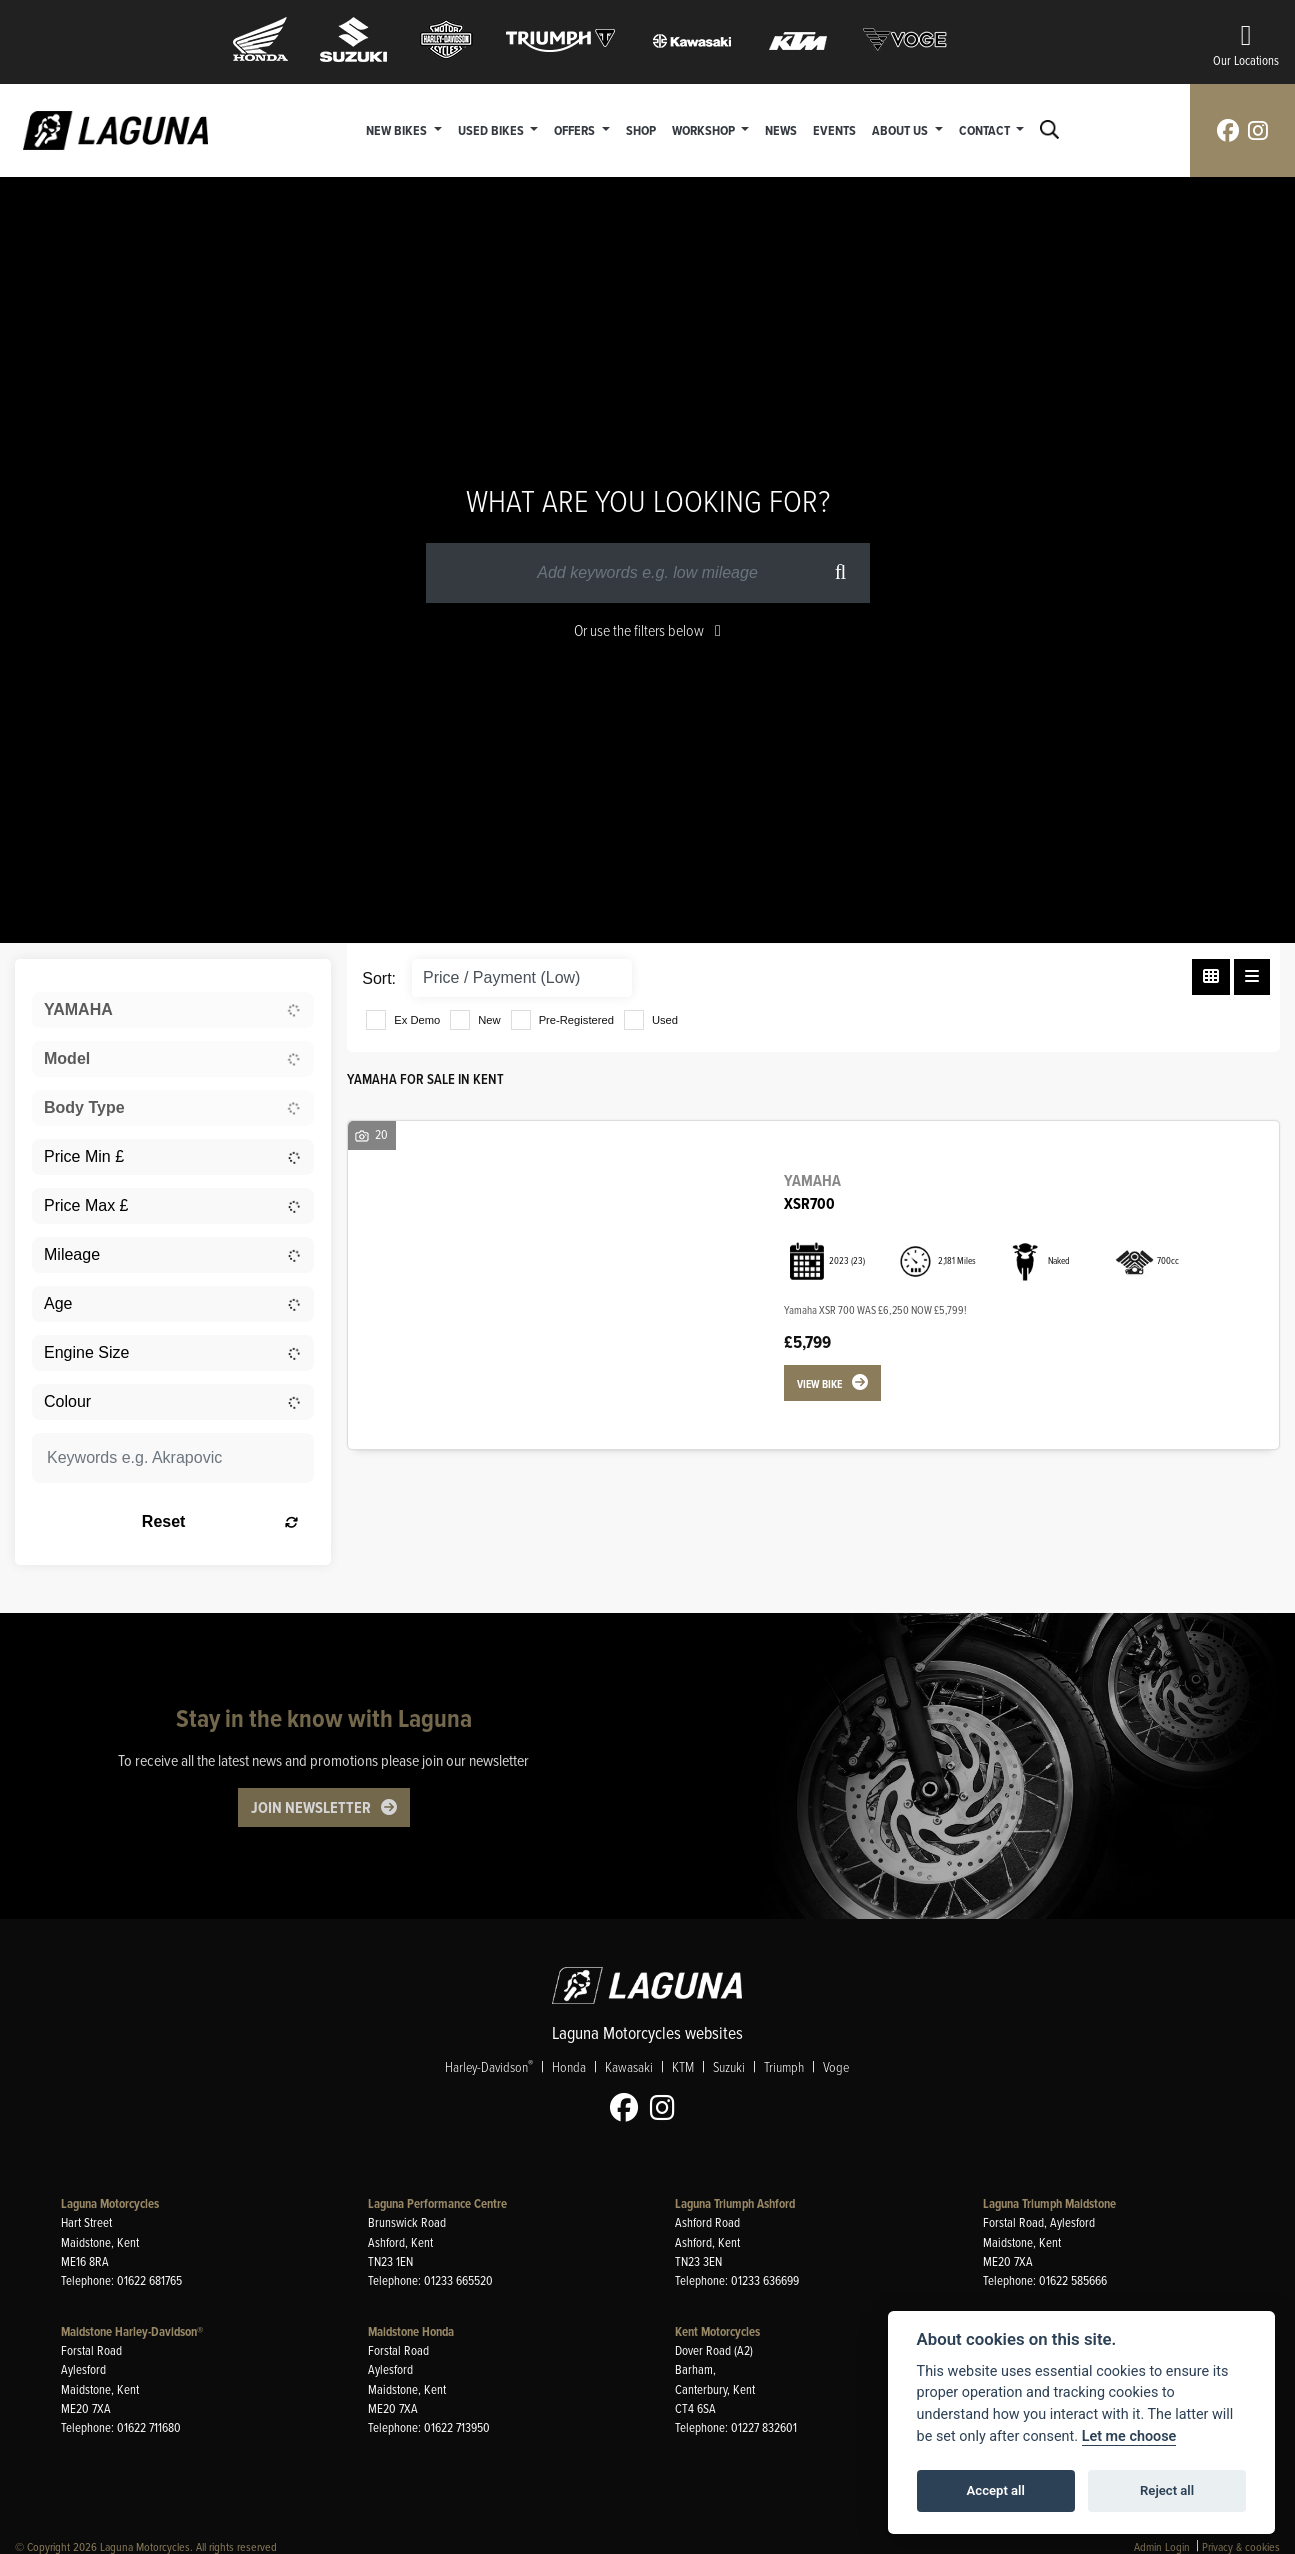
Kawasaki (629, 2067)
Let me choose (1129, 2436)
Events (834, 130)
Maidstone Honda (411, 2331)
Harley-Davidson (489, 2067)
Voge (836, 2067)
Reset (220, 1521)
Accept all (996, 2490)
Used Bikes (492, 130)
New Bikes (398, 130)
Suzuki (729, 2067)
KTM (683, 2067)
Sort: (379, 978)
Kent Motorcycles (717, 2331)
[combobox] (173, 1010)
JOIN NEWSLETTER (311, 1807)
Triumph (784, 2067)
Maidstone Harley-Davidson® (132, 2331)
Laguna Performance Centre (437, 2203)
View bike (819, 1384)
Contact (986, 130)
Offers (576, 130)
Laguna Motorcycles (110, 2203)
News (781, 130)
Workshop (705, 130)
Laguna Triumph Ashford (735, 2203)
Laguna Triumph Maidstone (1049, 2203)
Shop (641, 130)
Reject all (1167, 2490)
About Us (901, 130)
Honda (569, 2067)
